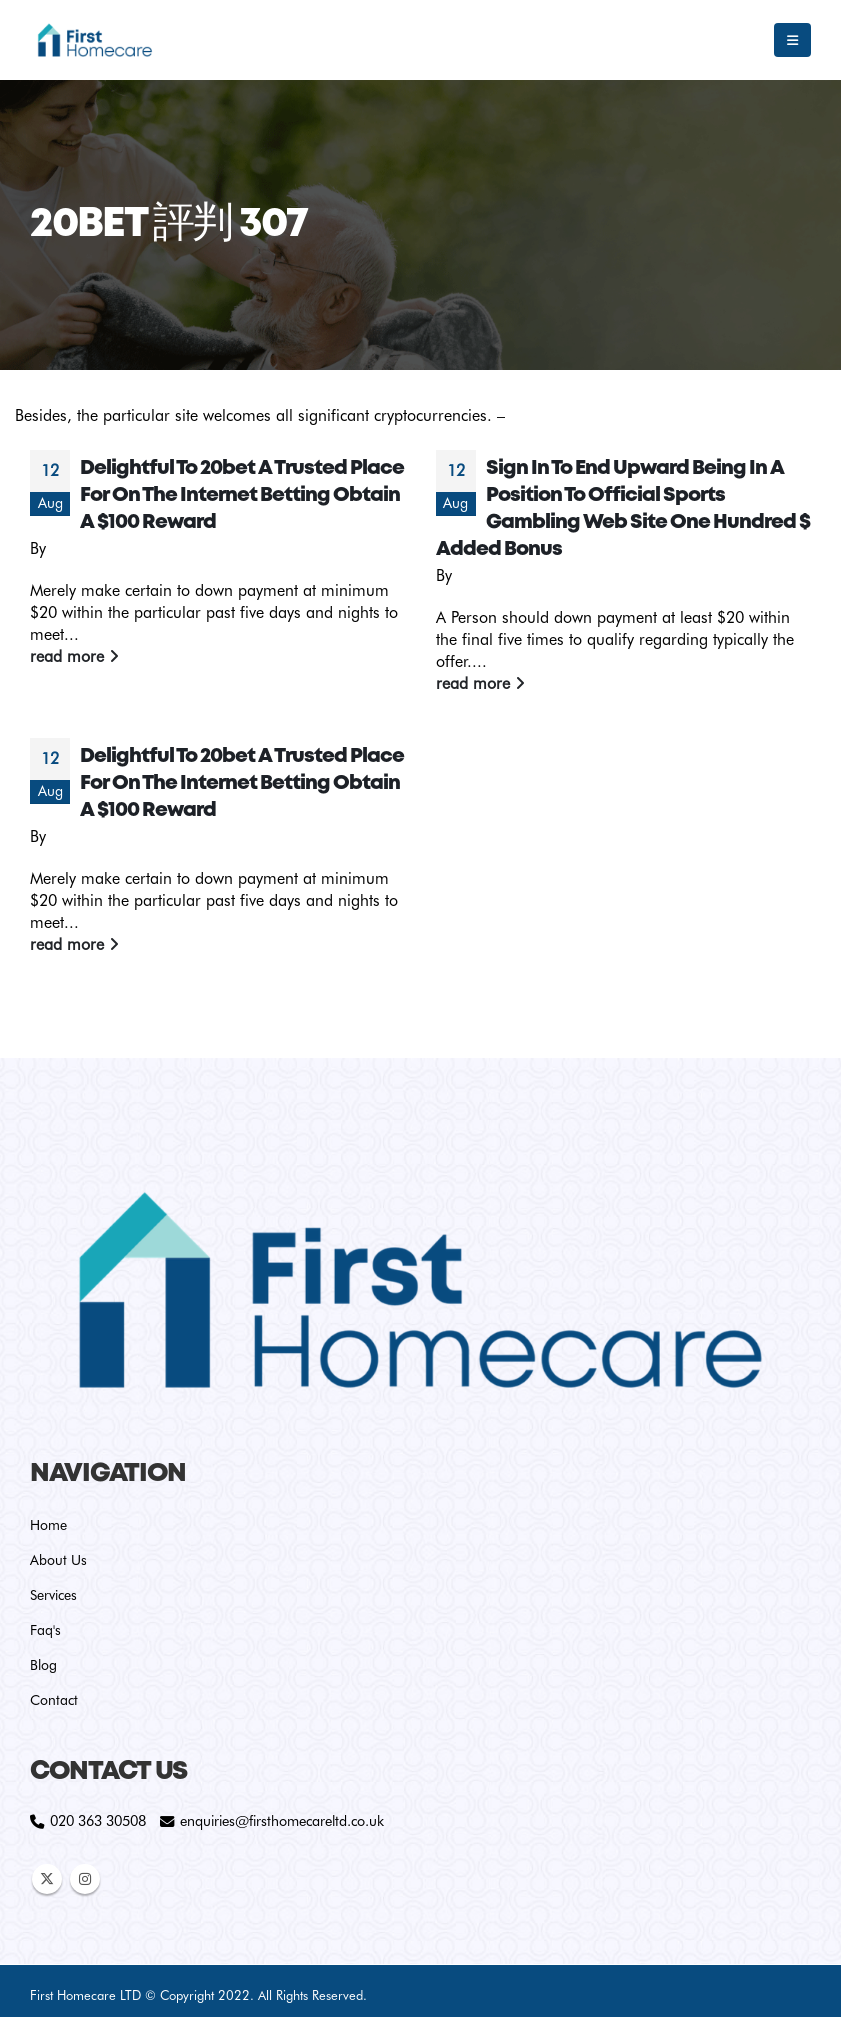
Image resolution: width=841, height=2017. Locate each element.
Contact (54, 1700)
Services (53, 1595)
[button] (792, 40)
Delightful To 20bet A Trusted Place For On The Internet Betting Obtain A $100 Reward (242, 495)
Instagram (85, 1879)
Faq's (45, 1630)
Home (48, 1525)
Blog (43, 1665)
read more (74, 656)
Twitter (47, 1879)
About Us (58, 1560)
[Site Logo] (95, 39)
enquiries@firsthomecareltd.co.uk (282, 1820)
